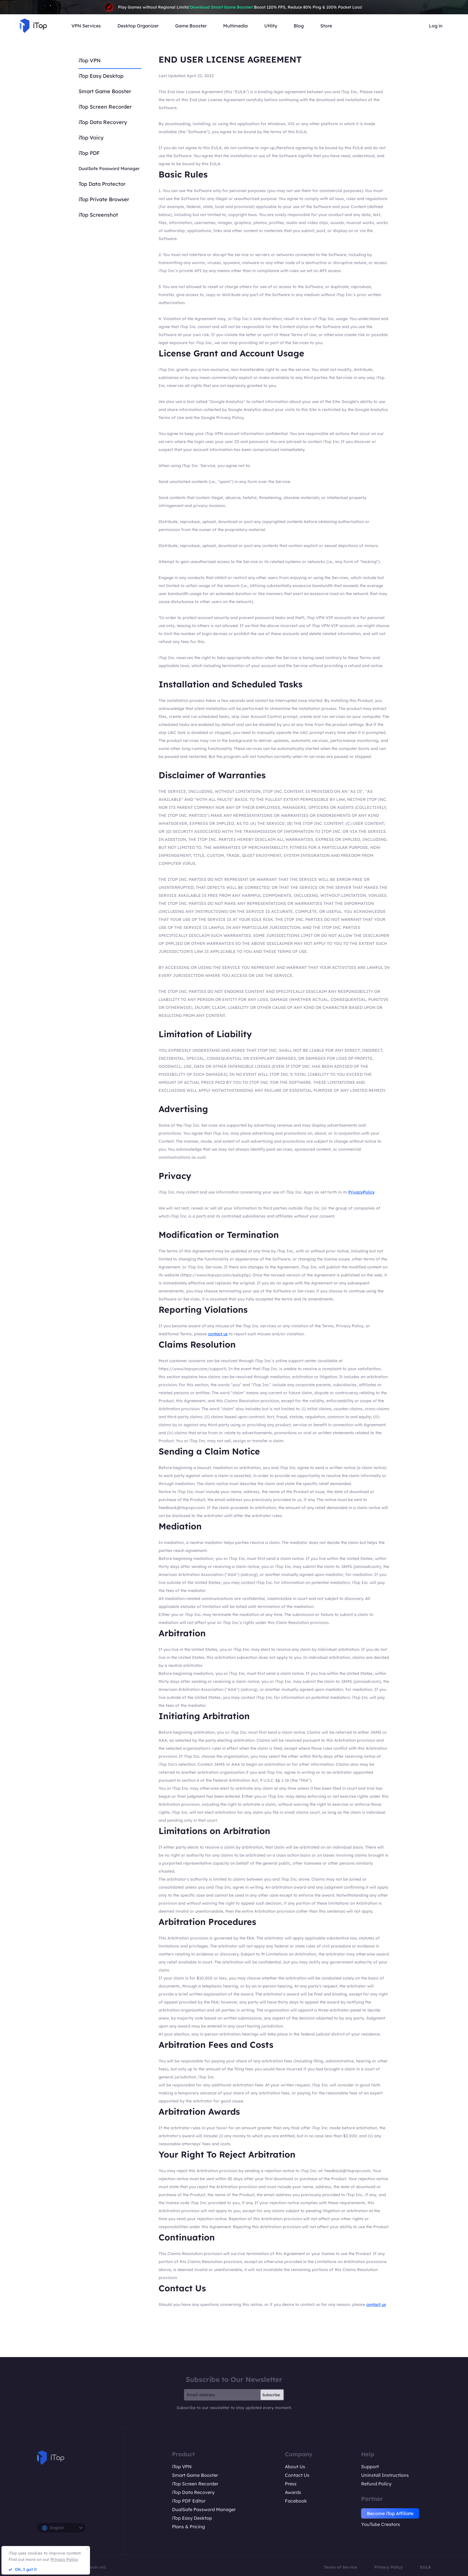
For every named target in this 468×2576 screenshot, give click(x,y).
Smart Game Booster (105, 91)
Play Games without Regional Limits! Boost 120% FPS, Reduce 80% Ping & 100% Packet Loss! (234, 7)
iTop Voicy (91, 137)
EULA (425, 2567)
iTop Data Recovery (103, 122)
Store (326, 26)
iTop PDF (89, 153)
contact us (218, 1333)
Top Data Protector (102, 184)
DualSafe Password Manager (109, 168)
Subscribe (271, 2395)
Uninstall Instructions (385, 2475)
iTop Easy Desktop (101, 76)
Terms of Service (340, 2567)
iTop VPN (90, 60)
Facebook (296, 2501)
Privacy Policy (388, 2567)
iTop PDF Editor (188, 2501)
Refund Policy (376, 2484)
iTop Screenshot (98, 214)
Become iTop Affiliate (390, 2513)
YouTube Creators (380, 2524)
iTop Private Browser (104, 199)
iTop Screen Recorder (105, 106)
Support (370, 2466)
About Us (295, 2466)
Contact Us (297, 2475)
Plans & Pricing (188, 2526)
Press (291, 2484)
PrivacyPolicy (361, 1192)
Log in (436, 26)
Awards (293, 2492)
